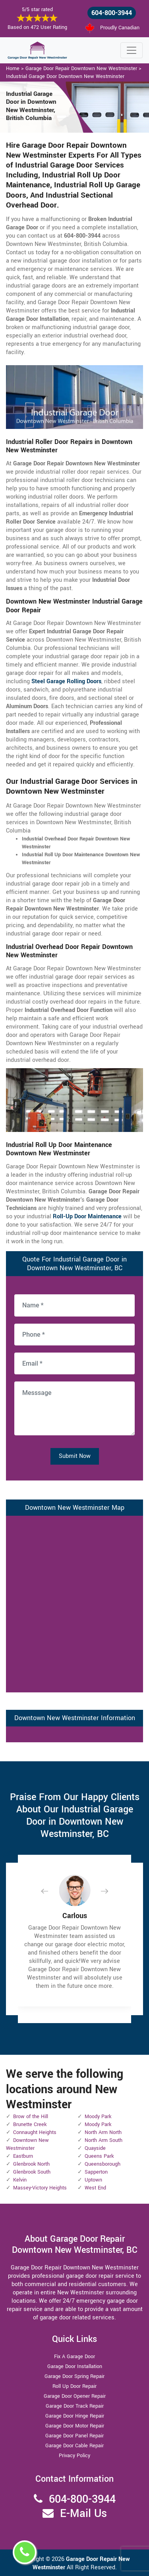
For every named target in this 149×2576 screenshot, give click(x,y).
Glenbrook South (31, 2172)
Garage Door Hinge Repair (74, 2416)
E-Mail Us (83, 2513)
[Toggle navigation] (131, 50)
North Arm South (103, 2140)
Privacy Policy (74, 2455)
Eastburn (23, 2156)
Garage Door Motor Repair (74, 2425)
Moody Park (98, 2116)
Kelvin (20, 2180)
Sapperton (96, 2172)
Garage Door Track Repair (75, 2406)
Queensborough (102, 2164)
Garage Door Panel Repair (74, 2435)
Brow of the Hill (30, 2116)
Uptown (93, 2180)
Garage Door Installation (74, 2366)
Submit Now (75, 1456)
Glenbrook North (31, 2164)
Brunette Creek (29, 2124)
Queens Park (99, 2156)
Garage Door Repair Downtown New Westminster (81, 68)
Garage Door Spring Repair (74, 2376)
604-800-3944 (111, 12)
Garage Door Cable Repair (74, 2445)
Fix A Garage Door (74, 2356)
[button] (51, 1891)
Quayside (95, 2148)
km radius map (74, 1603)
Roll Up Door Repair (74, 2386)
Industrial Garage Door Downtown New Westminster (65, 76)
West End (95, 2187)
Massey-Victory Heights (40, 2187)
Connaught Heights (34, 2132)
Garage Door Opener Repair (75, 2396)
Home (12, 68)
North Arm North (103, 2132)
